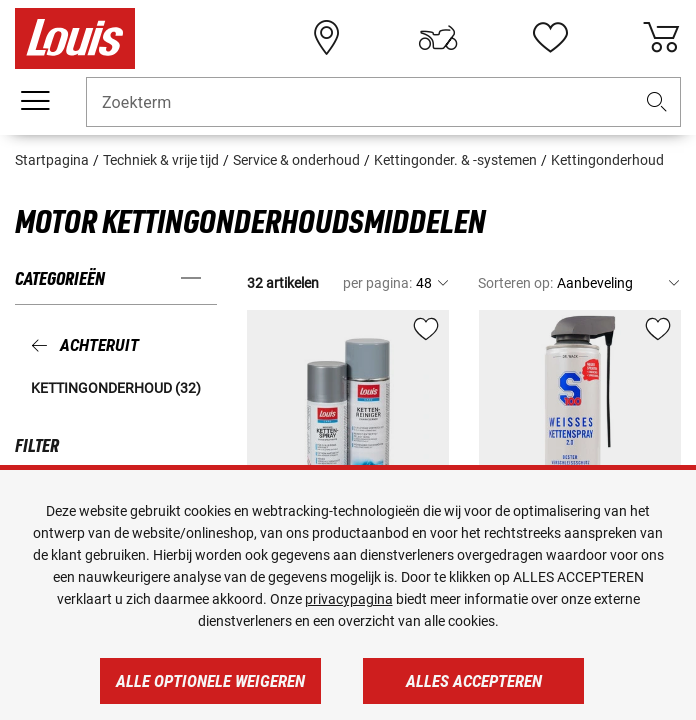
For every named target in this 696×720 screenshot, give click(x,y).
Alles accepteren (474, 681)
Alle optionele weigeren (210, 681)
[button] (657, 102)
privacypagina (349, 599)
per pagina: (377, 283)
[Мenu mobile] (35, 101)
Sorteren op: (515, 283)
